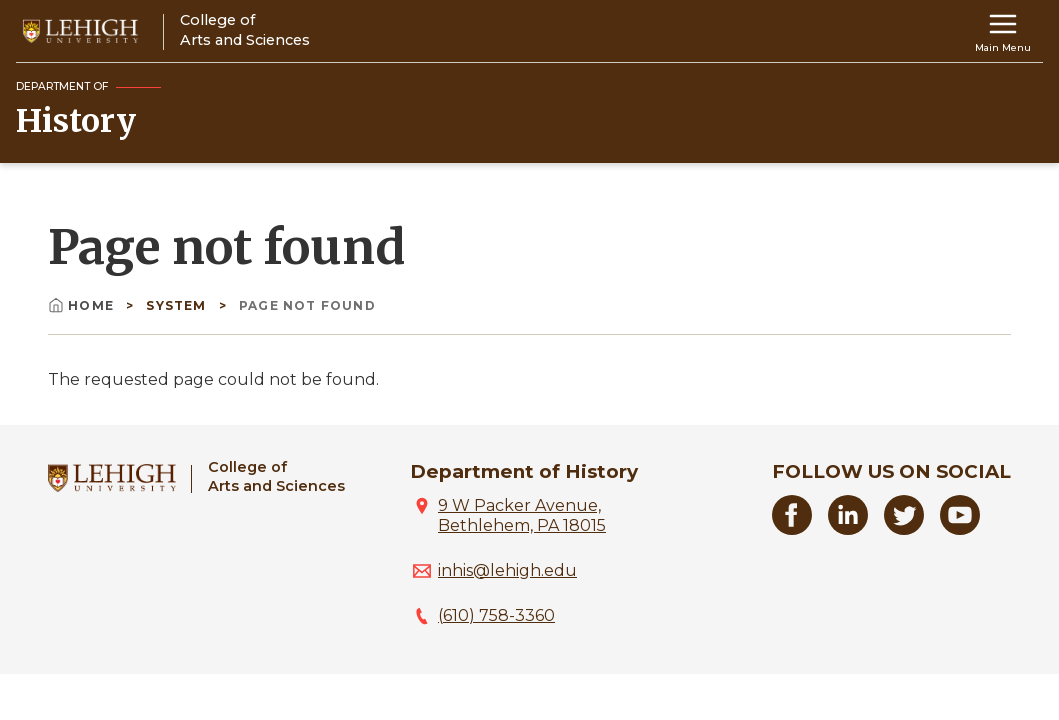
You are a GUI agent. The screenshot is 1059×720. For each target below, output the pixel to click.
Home (83, 305)
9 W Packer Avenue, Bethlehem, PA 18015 (522, 515)
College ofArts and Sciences (276, 476)
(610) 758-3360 (496, 615)
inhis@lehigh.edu (507, 570)
